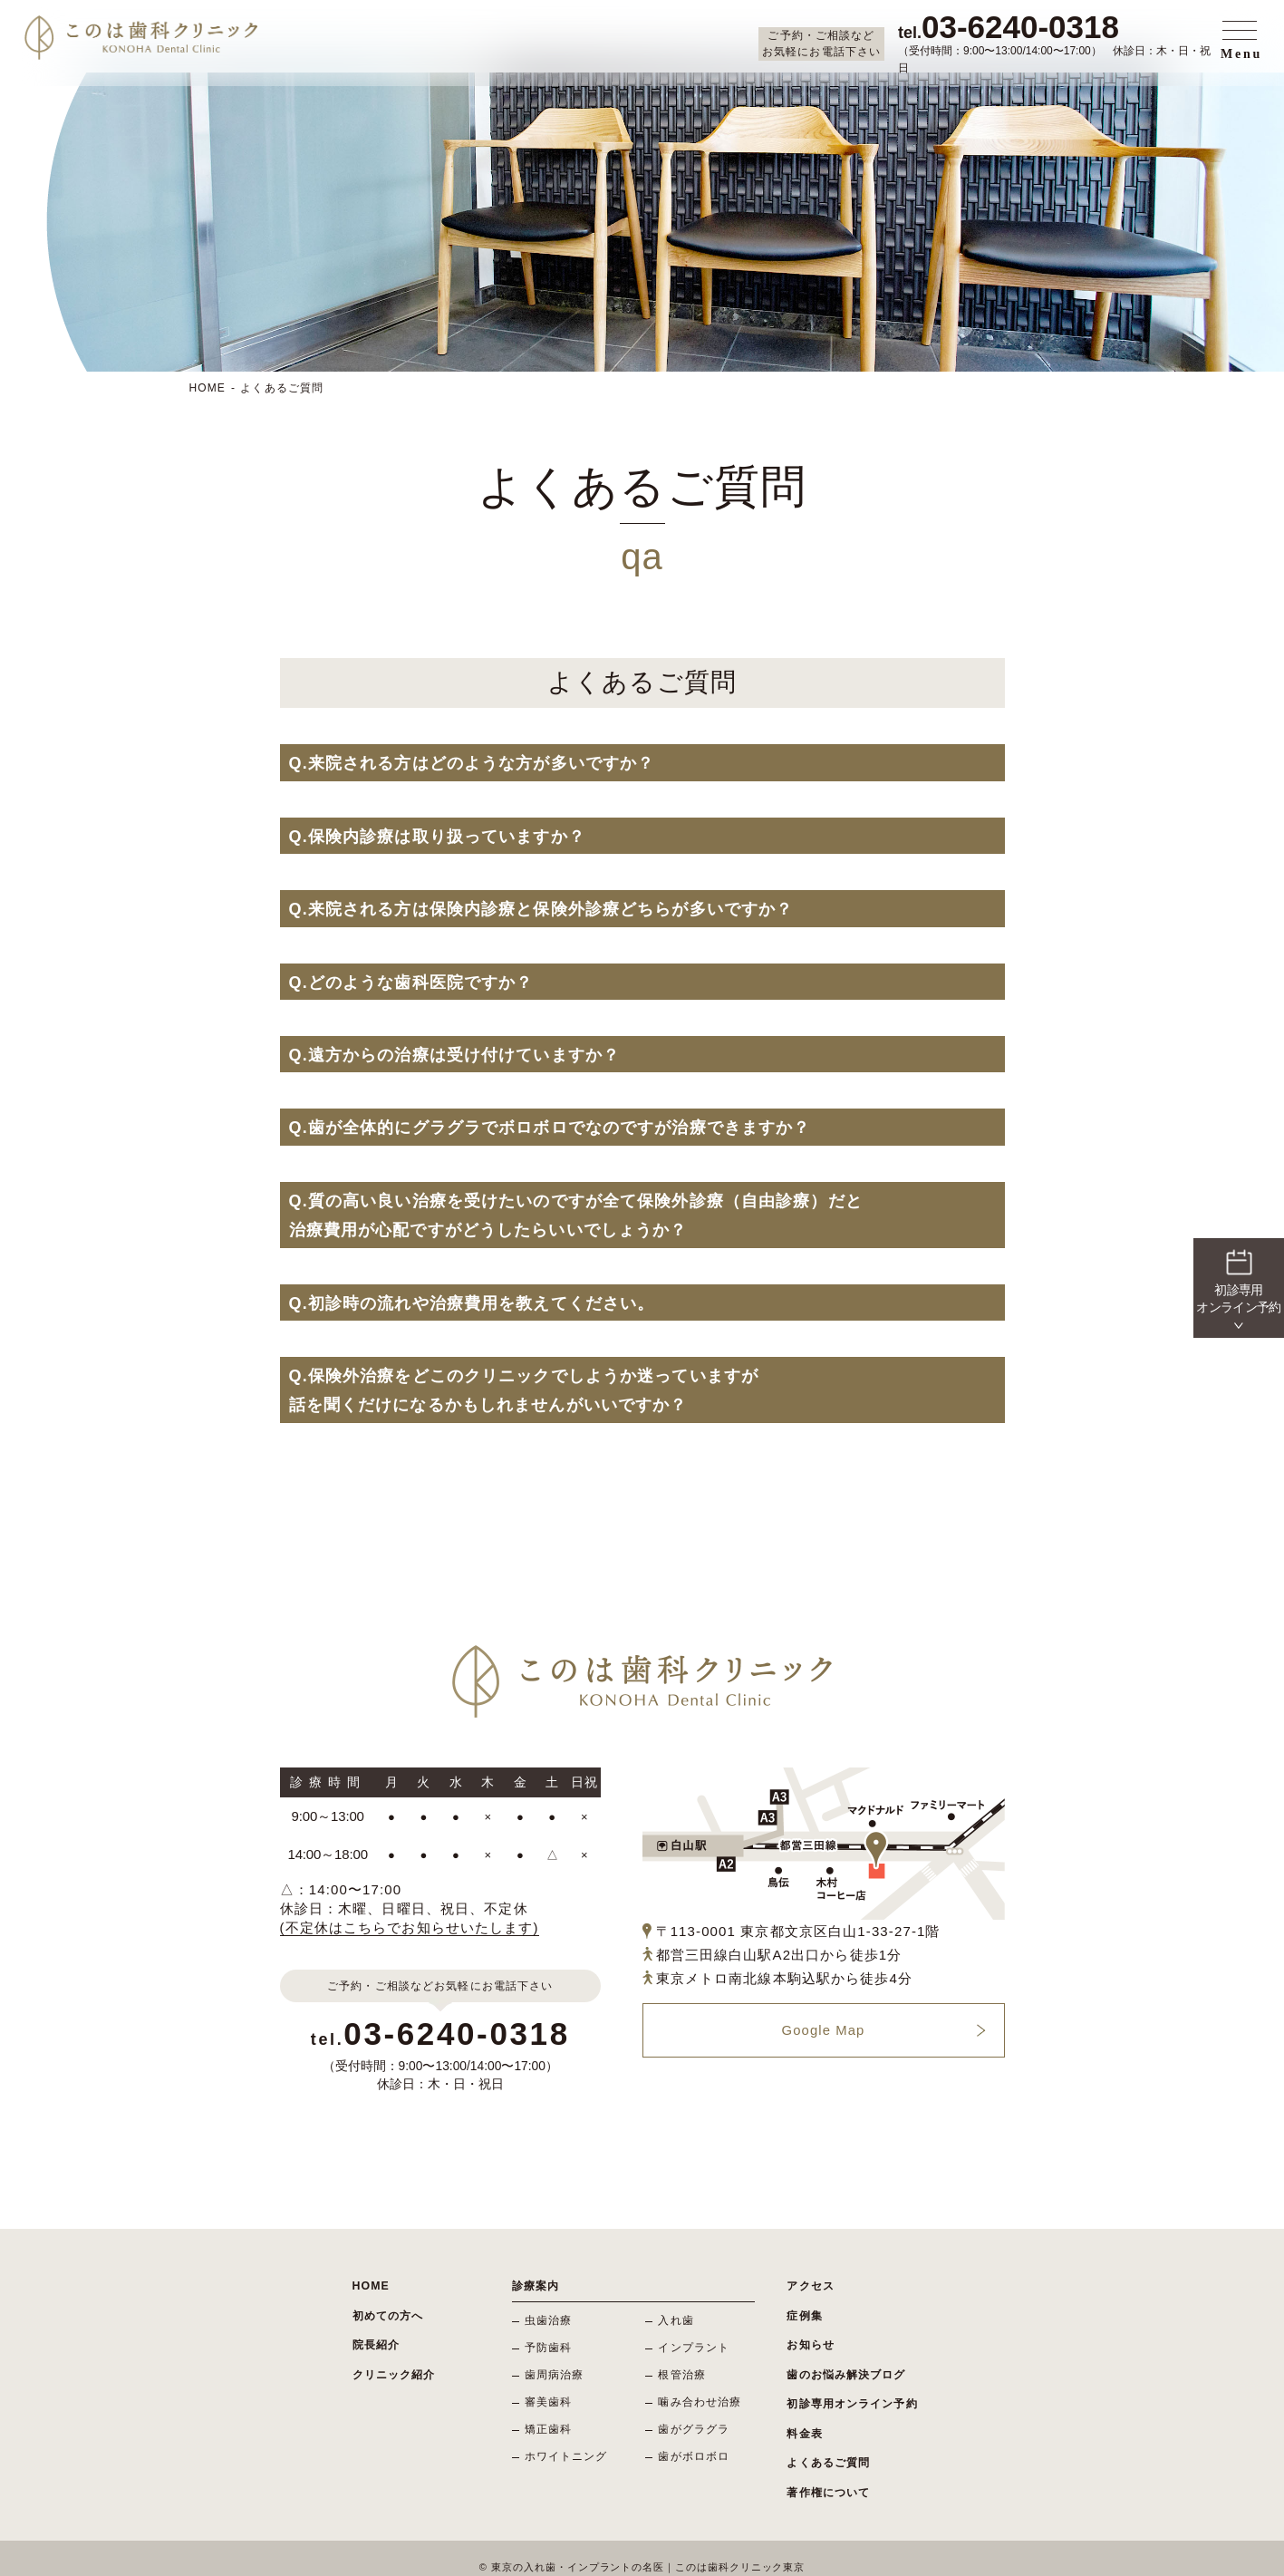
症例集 (804, 2312)
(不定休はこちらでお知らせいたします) (409, 1927)
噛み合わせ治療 (700, 2398)
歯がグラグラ (694, 2424)
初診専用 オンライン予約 (1238, 1280)
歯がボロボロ (694, 2451)
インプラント (694, 2345)
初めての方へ (388, 2312)
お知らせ (811, 2339)
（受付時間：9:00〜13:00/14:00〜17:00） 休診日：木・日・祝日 (1056, 42)
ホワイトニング (567, 2451)
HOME (208, 388)
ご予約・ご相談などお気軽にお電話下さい (821, 44)
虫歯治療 (550, 2319)
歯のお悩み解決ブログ (846, 2366)
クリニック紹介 (394, 2366)
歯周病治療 (555, 2372)
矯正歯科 (550, 2424)
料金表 (804, 2421)
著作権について (828, 2475)
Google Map (823, 2031)
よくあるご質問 (281, 388)
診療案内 (536, 2285)
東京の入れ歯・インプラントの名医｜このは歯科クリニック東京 (647, 2548)
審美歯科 (550, 2398)
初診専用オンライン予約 (852, 2393)
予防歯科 (550, 2345)
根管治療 (683, 2372)
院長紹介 (376, 2339)
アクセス (811, 2285)
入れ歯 (676, 2319)
